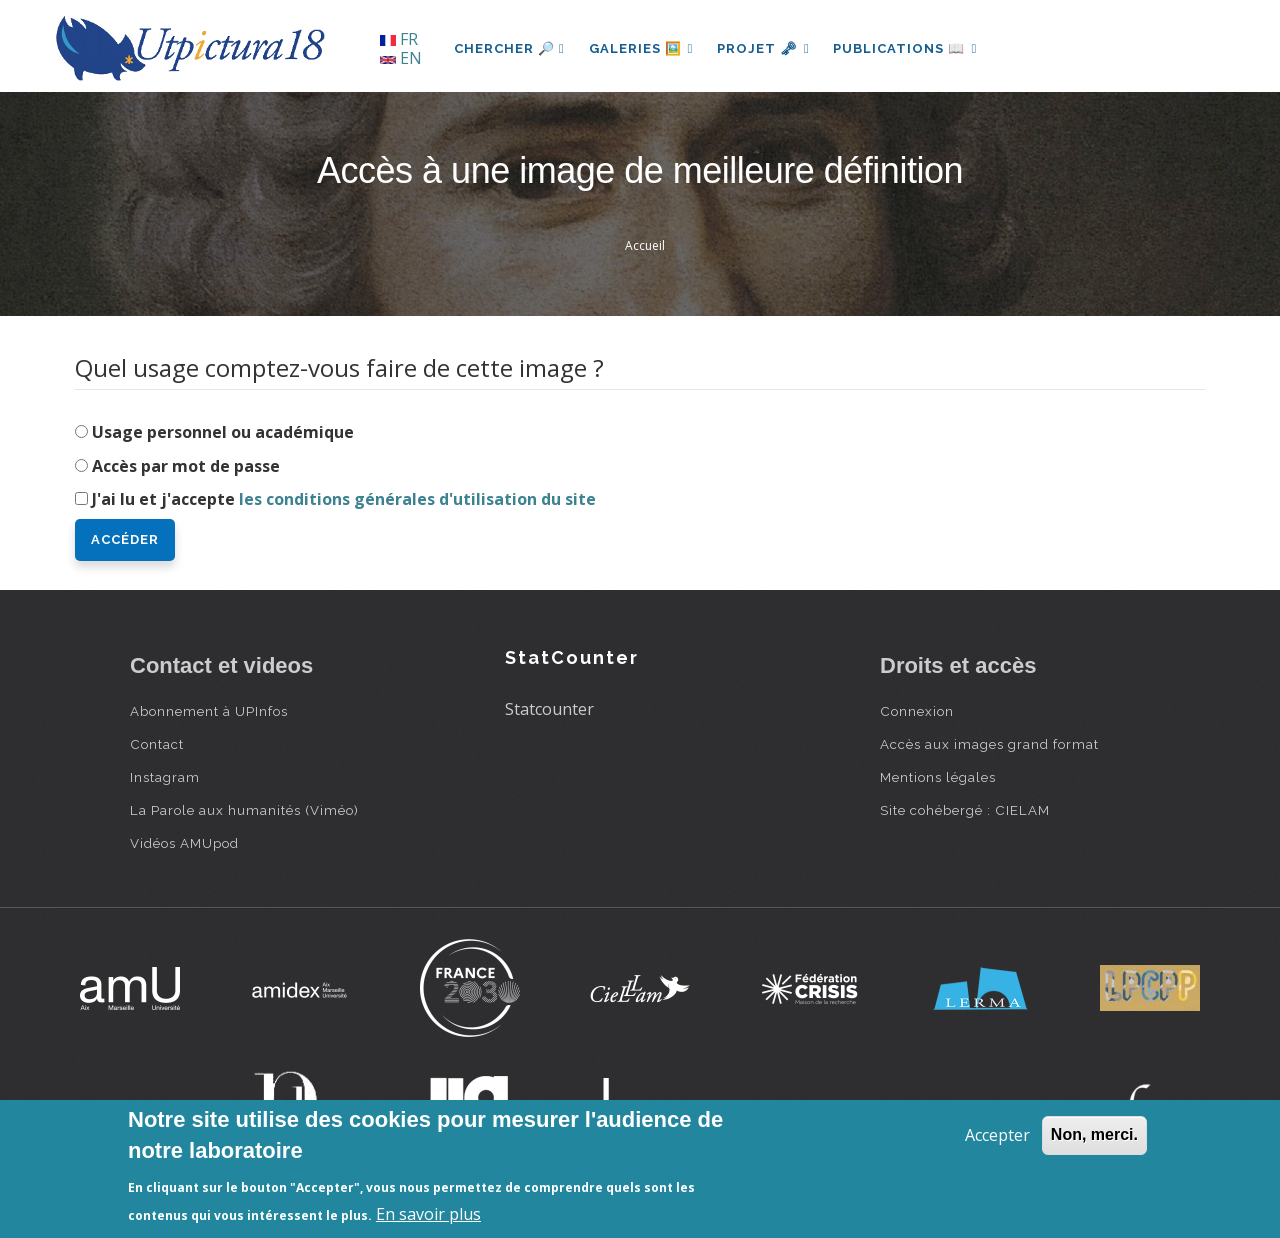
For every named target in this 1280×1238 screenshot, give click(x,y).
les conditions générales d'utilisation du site (417, 499)
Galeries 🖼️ (641, 48)
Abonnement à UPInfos (209, 711)
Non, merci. (1094, 1134)
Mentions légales (938, 777)
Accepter (997, 1135)
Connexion (917, 711)
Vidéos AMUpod (184, 843)
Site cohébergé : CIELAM (965, 810)
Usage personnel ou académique (223, 432)
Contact (157, 744)
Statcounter (549, 709)
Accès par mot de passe (186, 466)
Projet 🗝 (764, 48)
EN (401, 58)
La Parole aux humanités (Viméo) (244, 810)
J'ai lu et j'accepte (344, 499)
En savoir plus (428, 1214)
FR (399, 39)
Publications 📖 (906, 48)
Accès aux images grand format (989, 744)
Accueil (645, 245)
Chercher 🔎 (509, 48)
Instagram (165, 777)
